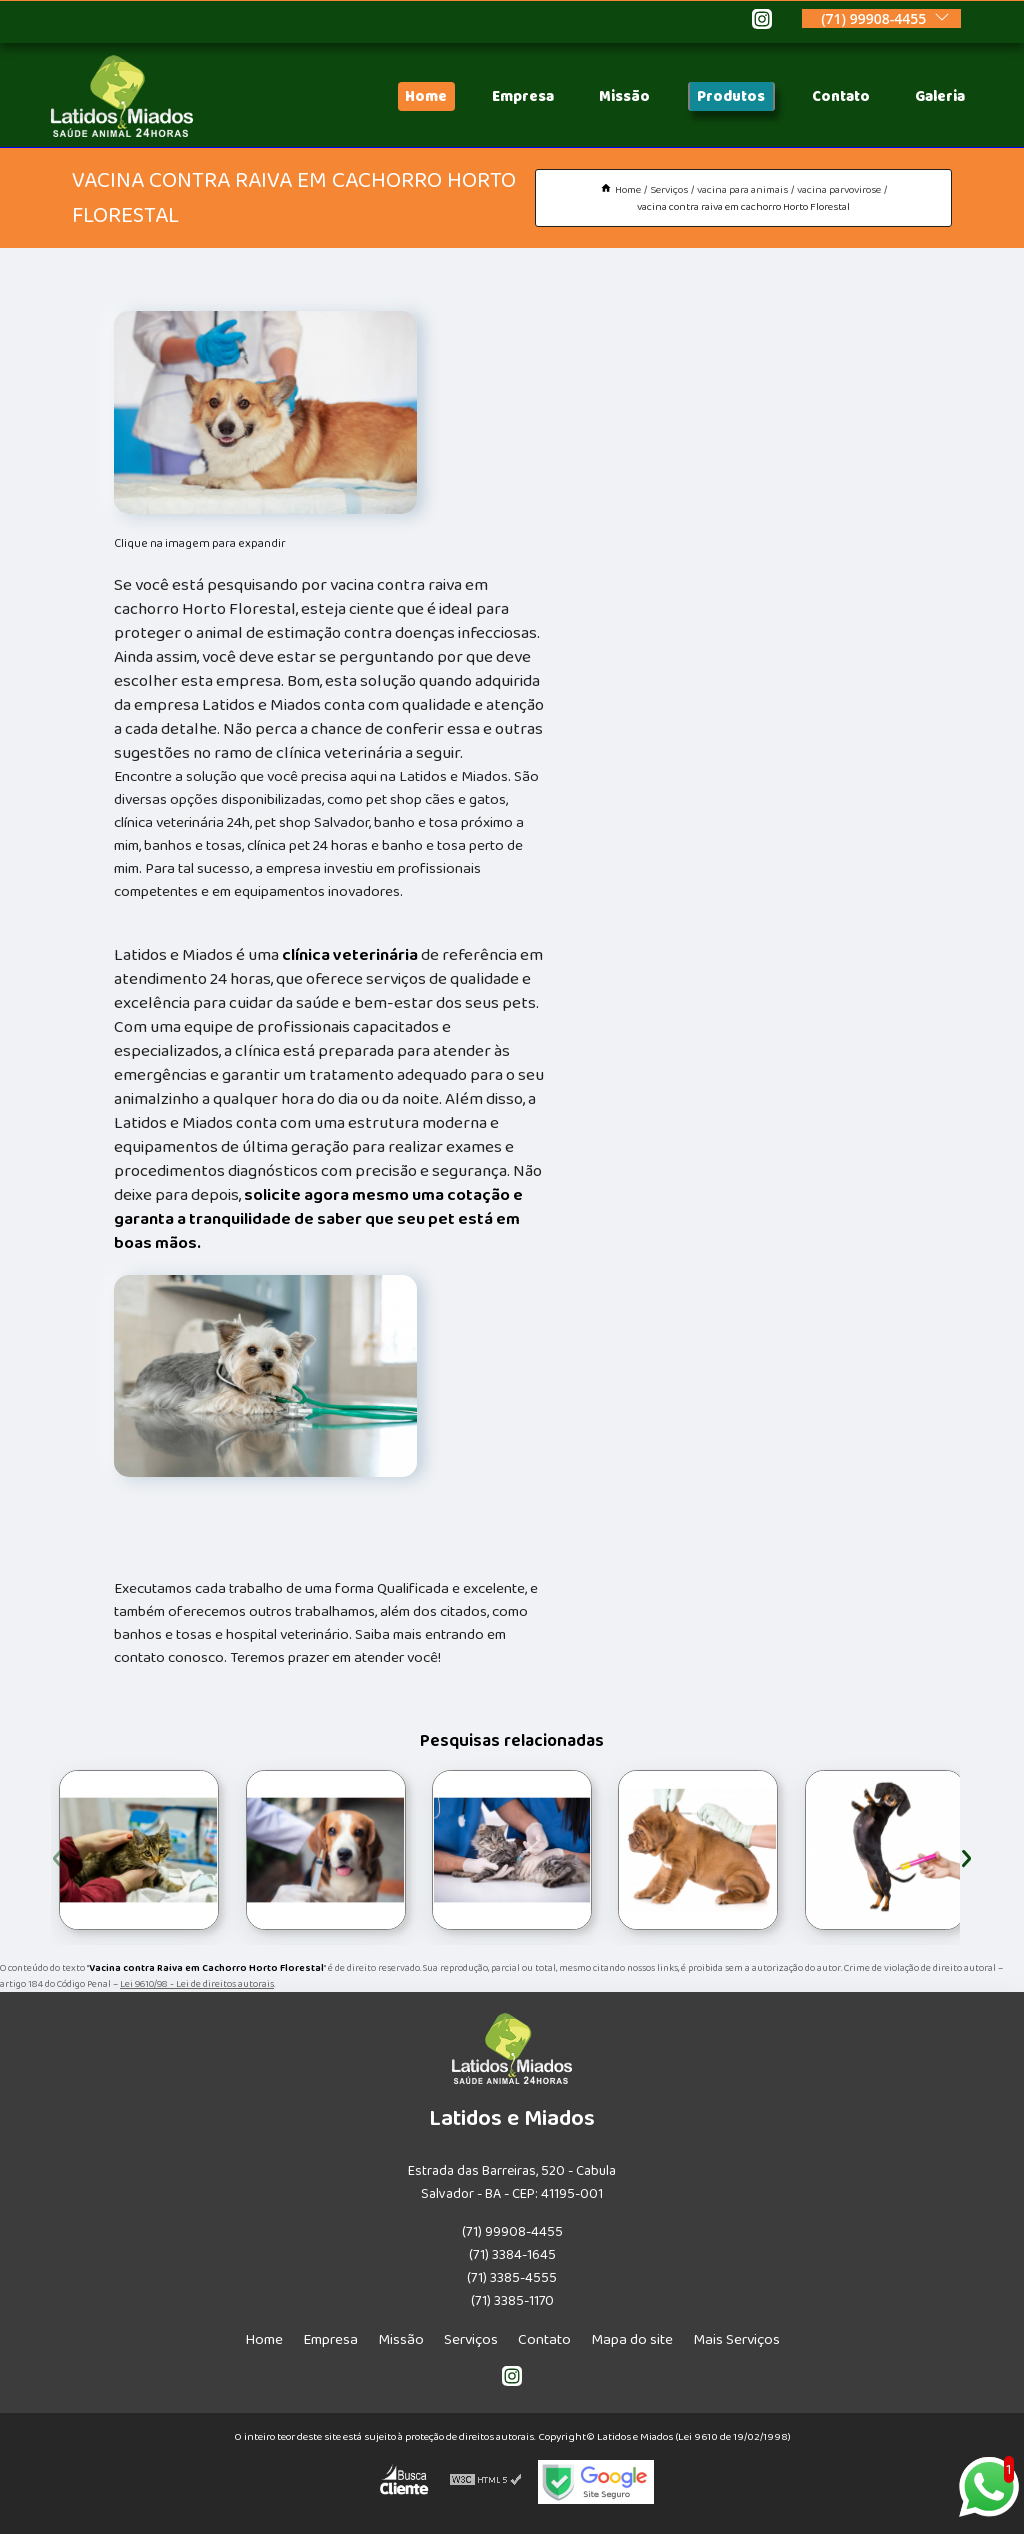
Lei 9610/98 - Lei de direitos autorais (197, 1984)
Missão (624, 96)
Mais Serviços (736, 2339)
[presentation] (57, 1855)
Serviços (471, 2339)
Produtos (731, 96)
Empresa (523, 96)
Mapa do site (632, 2339)
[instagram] (762, 22)
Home (426, 96)
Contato (841, 96)
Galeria (940, 96)
